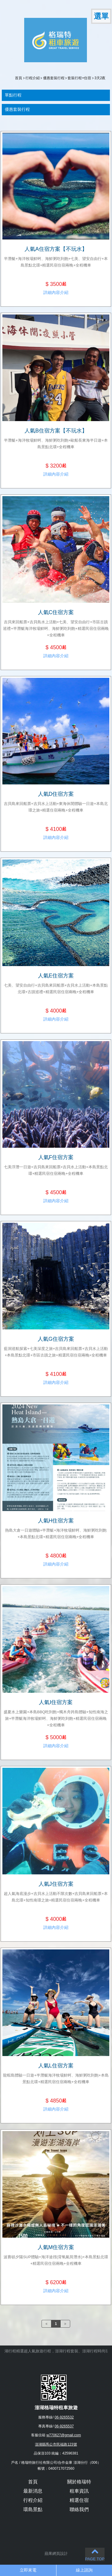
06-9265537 (64, 2426)
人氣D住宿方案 (56, 794)
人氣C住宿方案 (56, 612)
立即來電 (28, 2570)
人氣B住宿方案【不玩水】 (55, 431)
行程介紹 (32, 78)
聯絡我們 (79, 2509)
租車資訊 (79, 2491)
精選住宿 (79, 2500)
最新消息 (32, 2491)
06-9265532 (64, 2417)
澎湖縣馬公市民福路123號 (56, 2444)
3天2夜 (99, 78)
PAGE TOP (95, 2554)
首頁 (18, 78)
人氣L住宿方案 (55, 2066)
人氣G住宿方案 (56, 1339)
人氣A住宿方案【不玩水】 (55, 249)
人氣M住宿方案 (56, 2247)
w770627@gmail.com (63, 2435)
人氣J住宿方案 (56, 1884)
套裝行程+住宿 (79, 78)
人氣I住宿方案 (56, 1702)
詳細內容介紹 (55, 292)
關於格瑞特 (79, 2481)
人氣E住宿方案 (56, 976)
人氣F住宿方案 (56, 1157)
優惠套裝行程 (54, 78)
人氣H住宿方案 (56, 1521)
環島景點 (32, 2509)
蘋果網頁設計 (56, 2553)
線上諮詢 (84, 2570)
